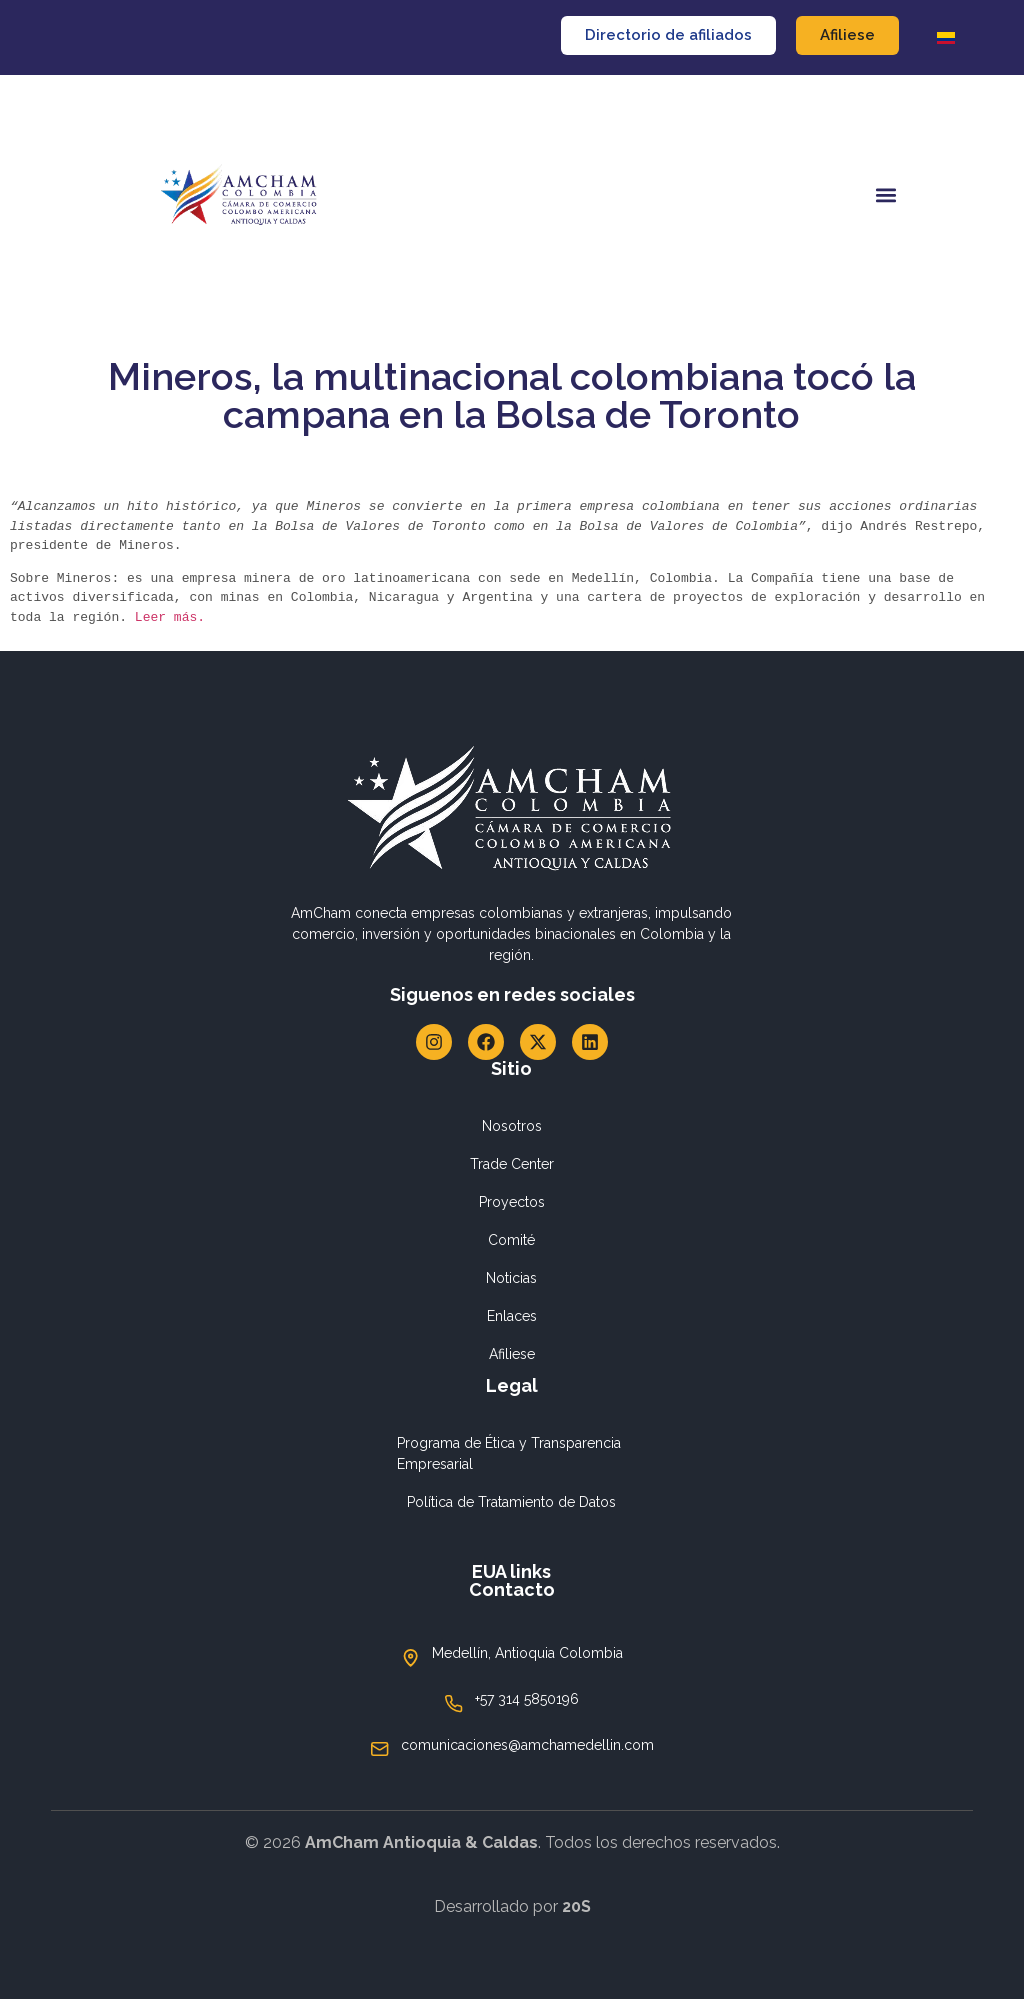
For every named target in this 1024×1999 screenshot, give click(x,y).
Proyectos (512, 1202)
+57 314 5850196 (527, 1699)
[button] (885, 195)
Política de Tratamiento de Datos (511, 1502)
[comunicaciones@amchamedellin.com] (380, 1749)
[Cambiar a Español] (946, 37)
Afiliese (512, 1354)
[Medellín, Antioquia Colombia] (411, 1658)
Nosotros (512, 1126)
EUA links (511, 1571)
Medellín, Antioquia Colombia (527, 1653)
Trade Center (512, 1164)
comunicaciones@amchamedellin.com (527, 1745)
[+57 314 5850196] (454, 1704)
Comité (511, 1240)
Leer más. (174, 617)
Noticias (511, 1278)
